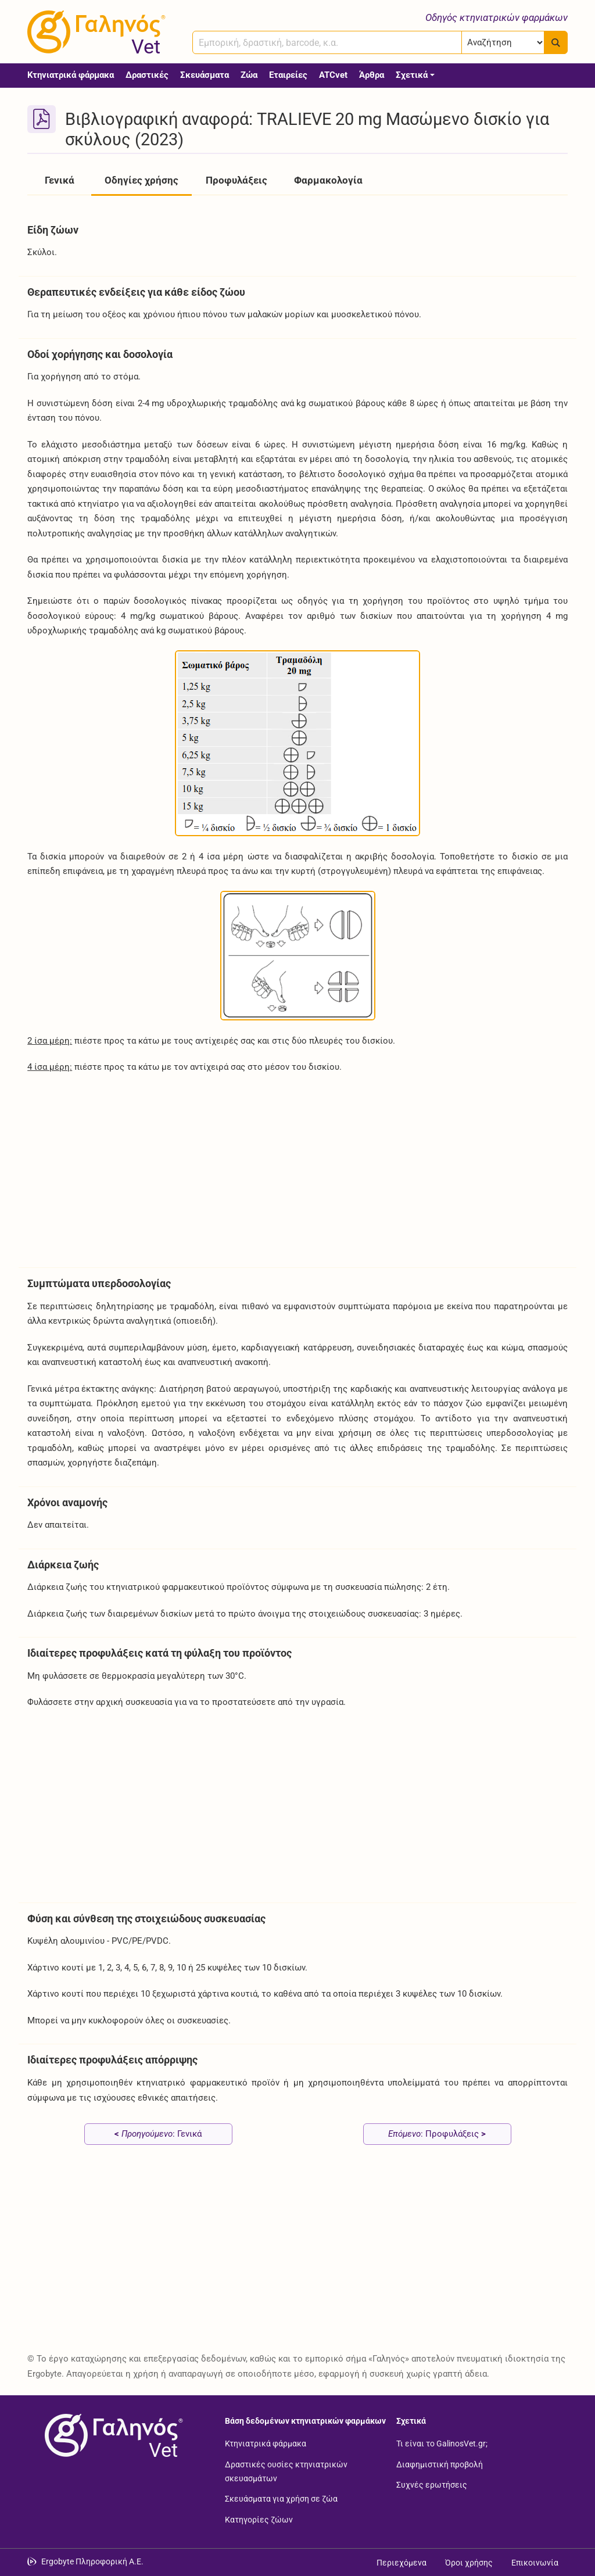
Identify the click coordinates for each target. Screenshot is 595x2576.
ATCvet (333, 75)
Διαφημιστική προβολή (439, 2463)
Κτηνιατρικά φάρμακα (70, 75)
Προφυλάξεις (236, 180)
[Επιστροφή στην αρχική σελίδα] (111, 2435)
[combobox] (327, 42)
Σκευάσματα (204, 75)
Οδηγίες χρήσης (141, 180)
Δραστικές (147, 75)
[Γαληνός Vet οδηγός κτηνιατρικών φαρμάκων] (94, 31)
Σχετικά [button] (412, 75)
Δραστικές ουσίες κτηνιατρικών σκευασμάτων (286, 2470)
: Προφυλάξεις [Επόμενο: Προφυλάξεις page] (437, 2134)
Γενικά (59, 180)
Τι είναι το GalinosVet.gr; (442, 2443)
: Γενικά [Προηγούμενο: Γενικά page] (158, 2134)
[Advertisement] (297, 1172)
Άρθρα (371, 75)
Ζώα (249, 75)
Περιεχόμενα (401, 2562)
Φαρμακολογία (328, 180)
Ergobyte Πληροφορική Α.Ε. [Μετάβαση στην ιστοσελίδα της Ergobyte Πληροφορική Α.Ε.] (92, 2561)
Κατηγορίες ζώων (259, 2519)
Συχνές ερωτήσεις (431, 2484)
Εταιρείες (288, 75)
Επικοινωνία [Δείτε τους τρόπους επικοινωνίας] (534, 2562)
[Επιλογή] (502, 42)
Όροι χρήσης (469, 2562)
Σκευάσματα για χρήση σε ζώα (281, 2498)
